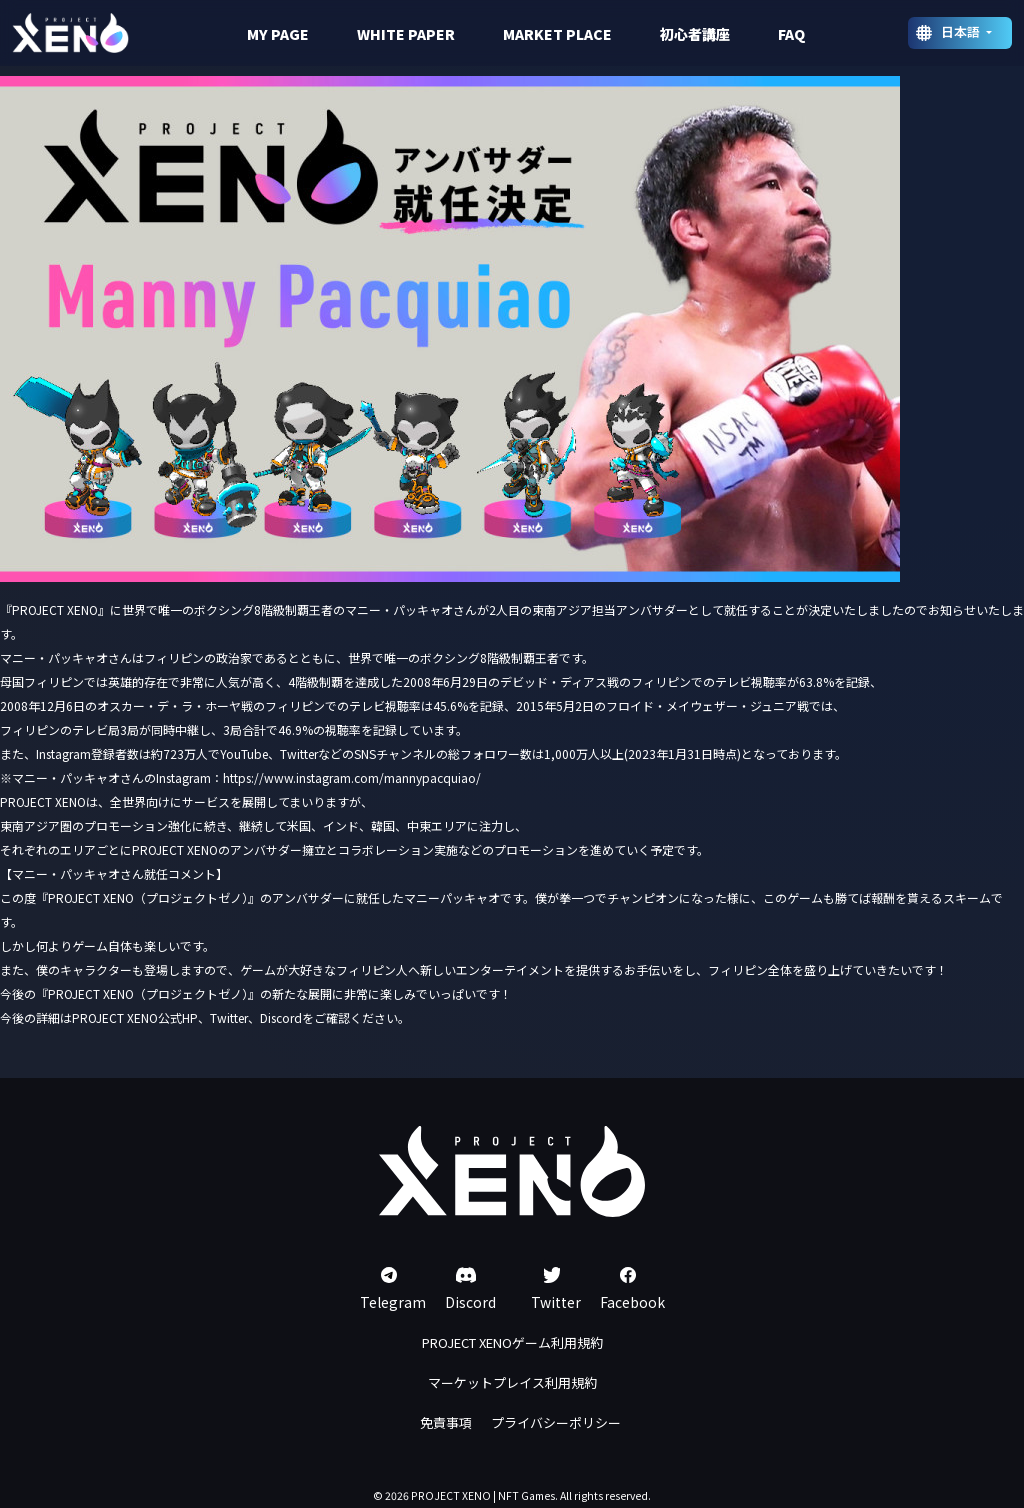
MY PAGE (278, 34)
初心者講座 (695, 34)
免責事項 (446, 1422)
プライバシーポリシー (556, 1422)
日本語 (962, 31)
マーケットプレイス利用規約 (512, 1382)
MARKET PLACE (557, 34)
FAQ (791, 34)
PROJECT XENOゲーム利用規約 (512, 1342)
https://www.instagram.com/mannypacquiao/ (352, 777)
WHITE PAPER (406, 34)
